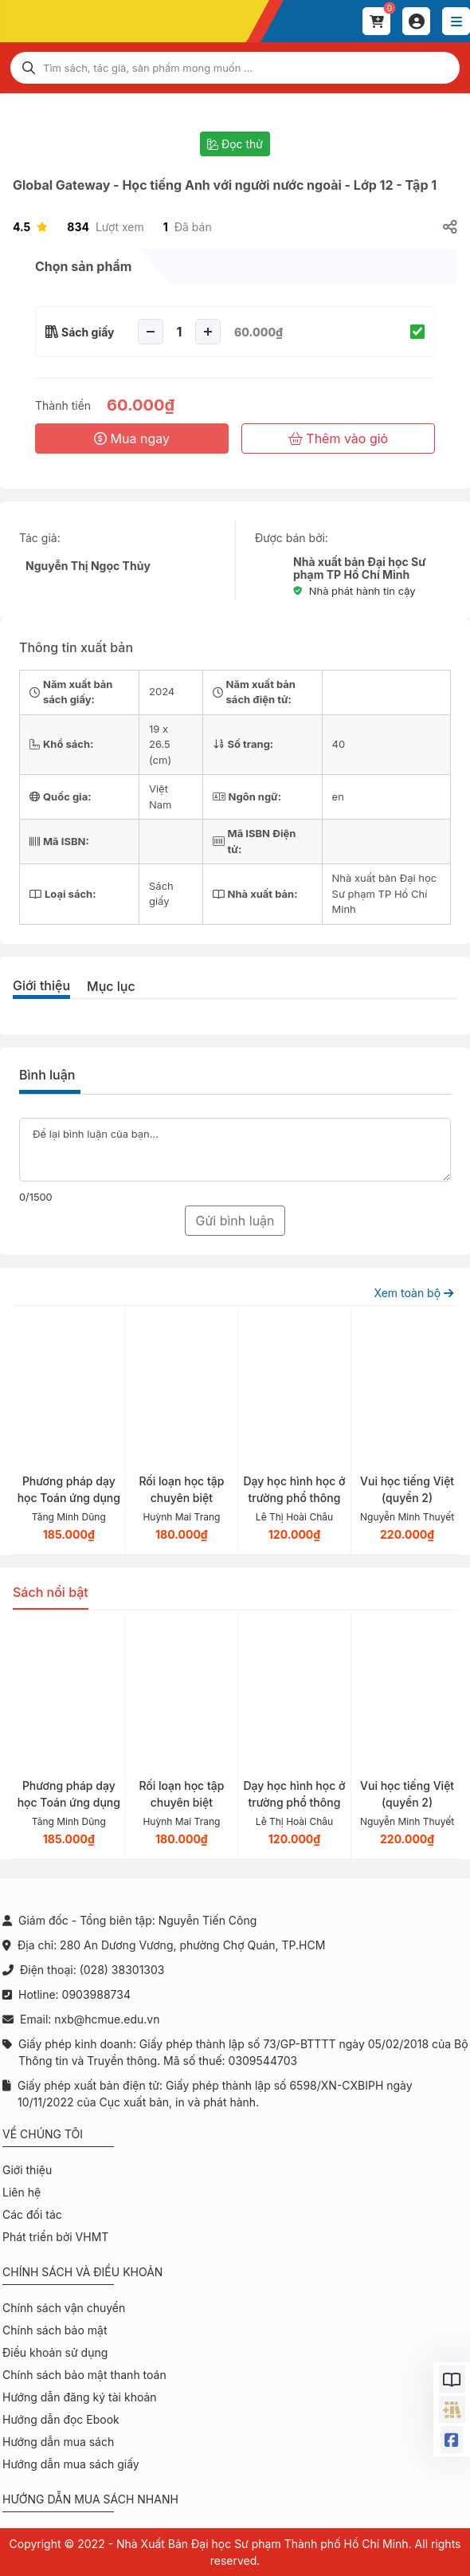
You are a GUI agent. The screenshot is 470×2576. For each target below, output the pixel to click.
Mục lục (111, 986)
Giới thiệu (41, 985)
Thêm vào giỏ (338, 438)
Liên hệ (21, 2192)
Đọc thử (235, 144)
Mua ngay (132, 438)
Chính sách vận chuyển (63, 2307)
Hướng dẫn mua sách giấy (70, 2464)
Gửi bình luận (234, 1221)
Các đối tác (32, 2214)
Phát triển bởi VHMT (55, 2237)
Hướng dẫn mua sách (58, 2441)
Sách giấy (88, 332)
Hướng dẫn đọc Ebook (60, 2419)
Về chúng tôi (42, 2134)
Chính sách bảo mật (54, 2330)
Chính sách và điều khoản (82, 2272)
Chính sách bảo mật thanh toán (84, 2374)
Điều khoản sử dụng (55, 2352)
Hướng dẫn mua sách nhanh (90, 2499)
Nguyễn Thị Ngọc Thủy (88, 565)
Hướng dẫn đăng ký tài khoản (79, 2397)
